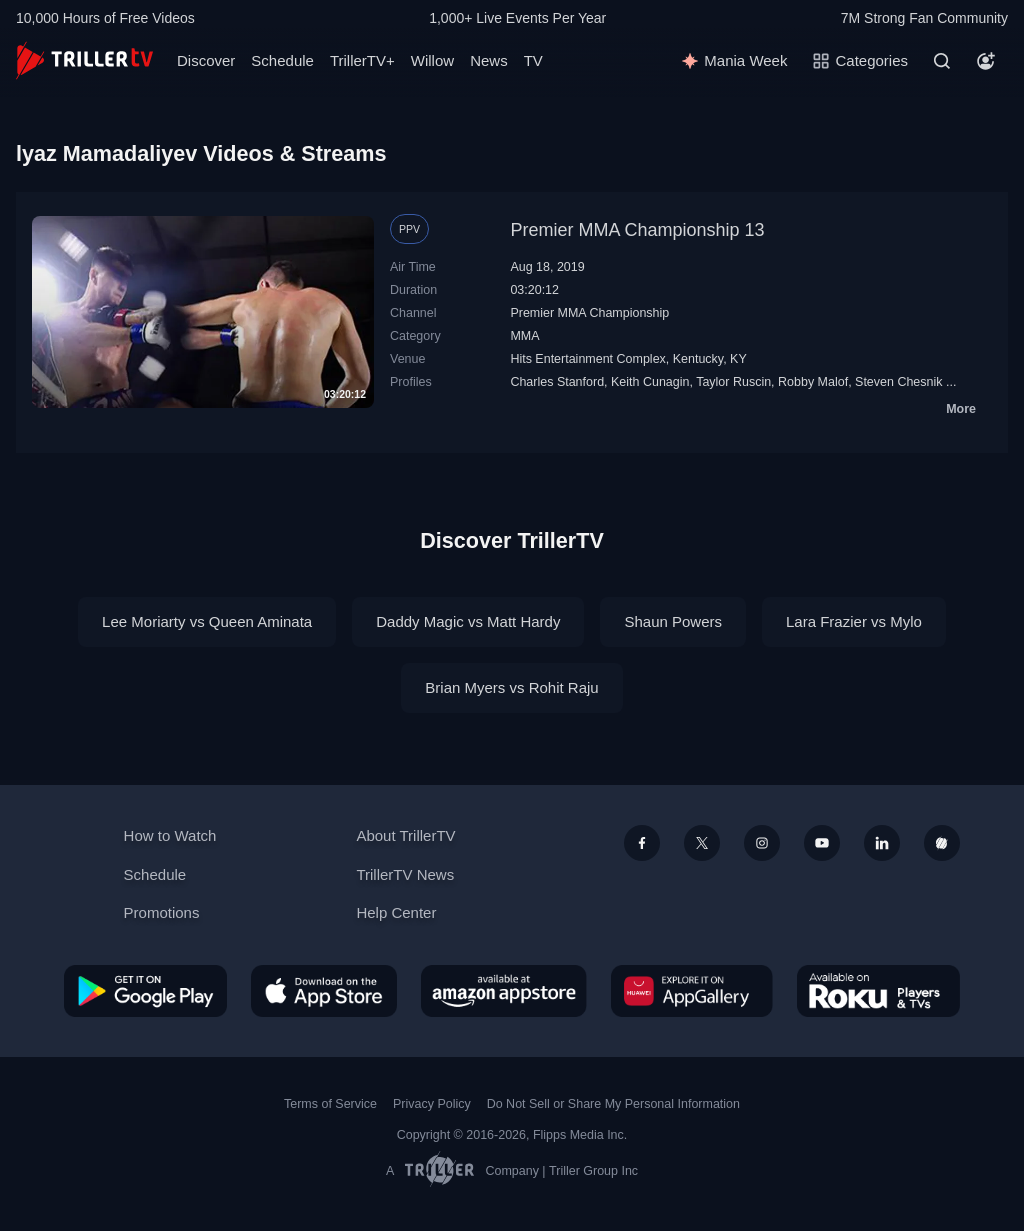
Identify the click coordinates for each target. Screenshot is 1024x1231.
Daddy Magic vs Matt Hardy (468, 621)
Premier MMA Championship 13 (637, 230)
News (489, 60)
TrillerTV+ (362, 60)
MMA (524, 336)
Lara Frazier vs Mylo (854, 621)
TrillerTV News (405, 874)
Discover (206, 60)
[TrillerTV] (84, 60)
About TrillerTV (405, 835)
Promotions (162, 912)
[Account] (986, 61)
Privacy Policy (432, 1104)
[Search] (942, 61)
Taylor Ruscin (733, 382)
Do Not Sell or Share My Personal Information (613, 1104)
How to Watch (170, 835)
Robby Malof (813, 382)
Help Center (396, 912)
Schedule (282, 60)
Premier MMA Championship (589, 313)
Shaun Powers (673, 621)
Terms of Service (330, 1104)
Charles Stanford (557, 382)
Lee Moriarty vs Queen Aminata (207, 621)
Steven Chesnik (898, 382)
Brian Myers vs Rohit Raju (511, 687)
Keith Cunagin (650, 382)
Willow (432, 60)
